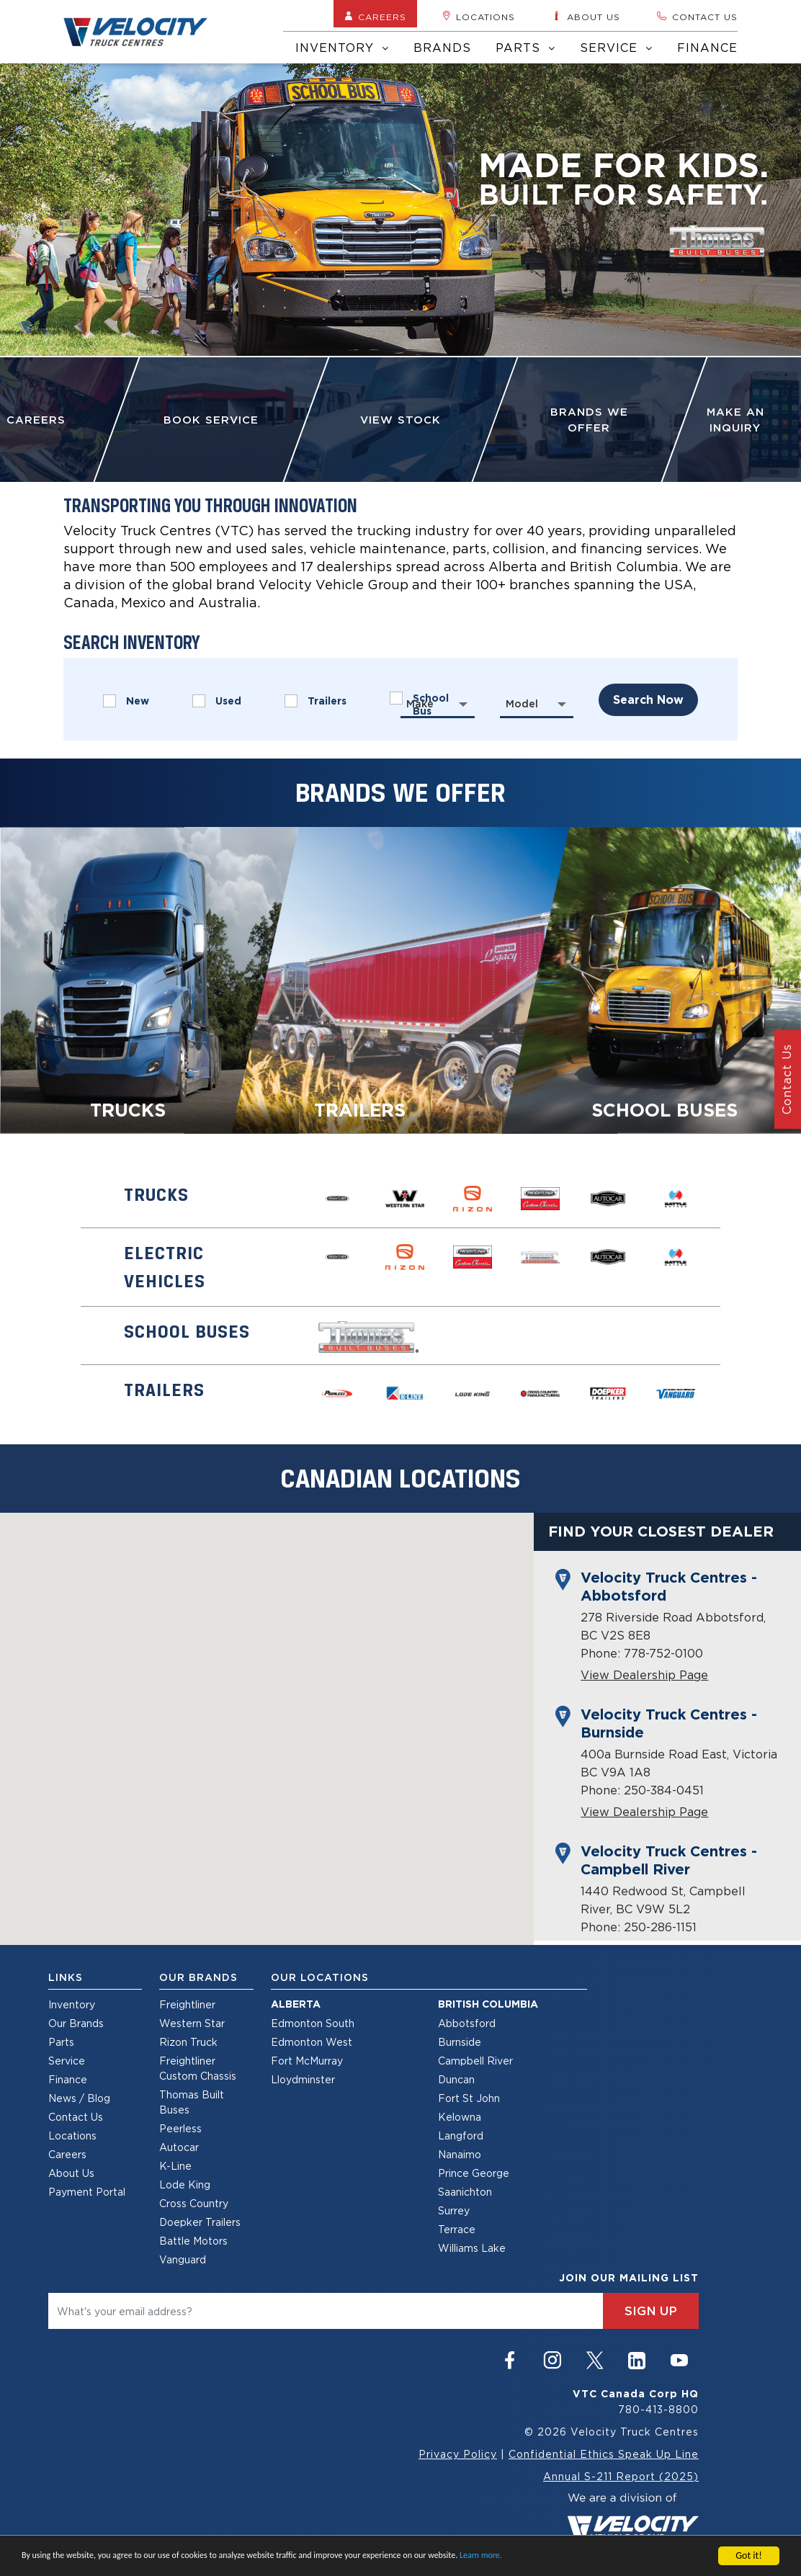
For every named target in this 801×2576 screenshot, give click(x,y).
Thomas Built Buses (191, 2102)
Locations (478, 16)
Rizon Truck (188, 2042)
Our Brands (76, 2023)
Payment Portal (86, 2192)
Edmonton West (311, 2042)
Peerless (180, 2128)
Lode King (184, 2184)
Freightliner (187, 2004)
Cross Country (193, 2203)
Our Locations (320, 1977)
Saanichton (465, 2192)
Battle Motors (193, 2241)
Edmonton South (312, 2023)
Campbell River (475, 2060)
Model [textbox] (522, 703)
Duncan (456, 2079)
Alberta (296, 2004)
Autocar (179, 2147)
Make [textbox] (420, 703)
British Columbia (488, 2004)
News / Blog (79, 2098)
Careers (375, 16)
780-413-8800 (658, 2409)
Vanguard (182, 2259)
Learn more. (481, 2555)
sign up (651, 2311)
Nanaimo (459, 2154)
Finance (707, 47)
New (126, 700)
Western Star (192, 2023)
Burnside (459, 2042)
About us (585, 16)
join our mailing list (629, 2277)
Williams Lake (472, 2248)
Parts (525, 47)
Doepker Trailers (200, 2222)
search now (648, 699)
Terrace (456, 2229)
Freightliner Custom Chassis (197, 2068)
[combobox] (437, 703)
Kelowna (459, 2117)
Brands (442, 47)
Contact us (697, 16)
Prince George (473, 2173)
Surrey (454, 2210)
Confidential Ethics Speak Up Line (604, 2454)
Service (616, 47)
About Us (71, 2173)
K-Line (175, 2166)
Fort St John (469, 2098)
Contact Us (75, 2117)
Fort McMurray (307, 2060)
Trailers (315, 700)
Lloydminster (303, 2079)
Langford (460, 2135)
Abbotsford (467, 2023)
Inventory (342, 47)
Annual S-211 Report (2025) (621, 2476)
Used (216, 700)
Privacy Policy (458, 2454)
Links (65, 1977)
